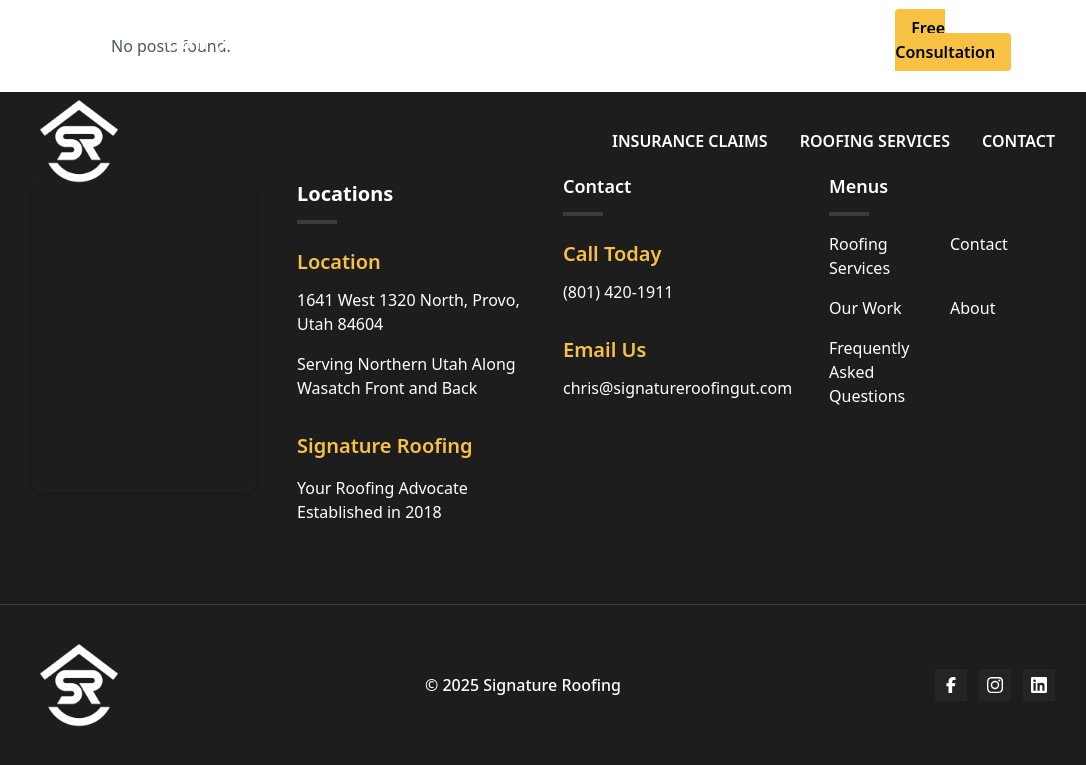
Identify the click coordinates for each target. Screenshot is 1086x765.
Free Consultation (945, 40)
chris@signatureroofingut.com (677, 388)
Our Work (865, 308)
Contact (1018, 141)
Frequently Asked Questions (869, 372)
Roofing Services (875, 141)
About (626, 28)
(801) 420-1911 (618, 292)
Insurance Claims (690, 141)
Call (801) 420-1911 (273, 39)
